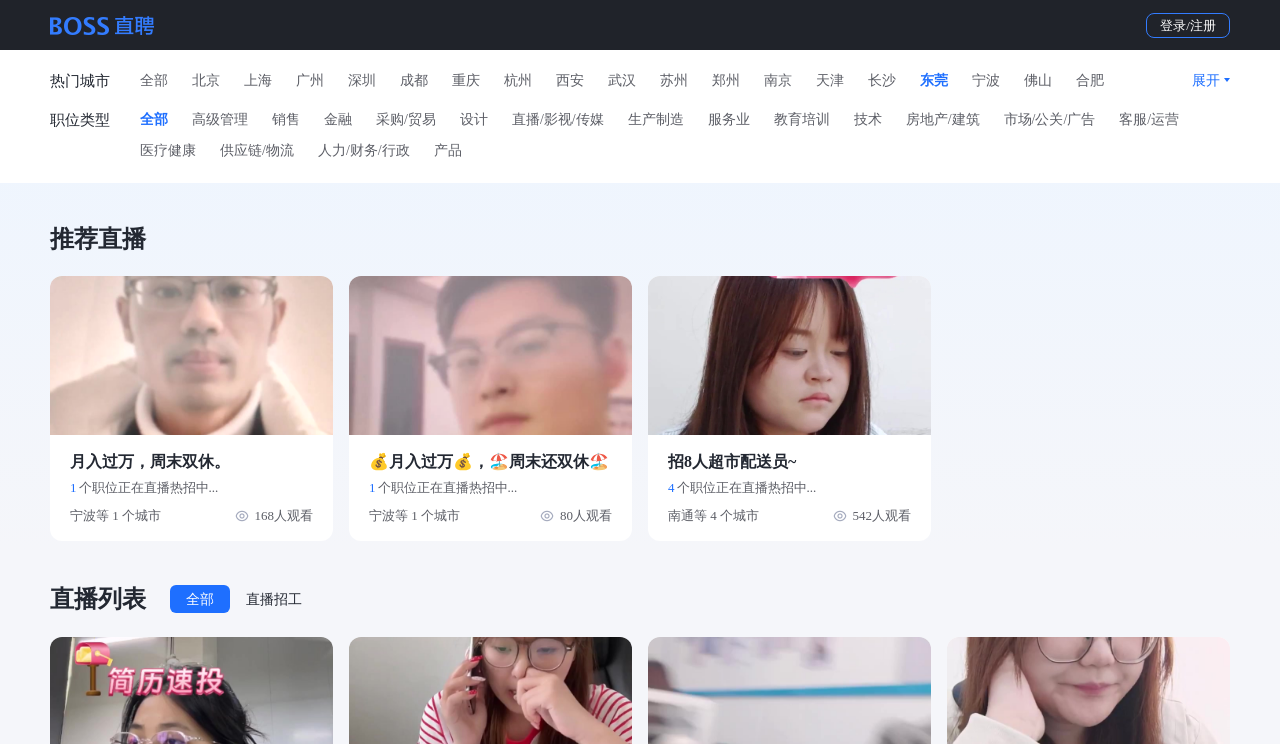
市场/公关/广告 (1050, 119)
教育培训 (802, 119)
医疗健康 (168, 150)
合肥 (1090, 80)
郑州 (726, 80)
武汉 (622, 80)
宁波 (986, 80)
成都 (414, 80)
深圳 (362, 80)
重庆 (466, 80)
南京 (778, 80)
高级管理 (220, 119)
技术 (868, 119)
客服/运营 (1149, 119)
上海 (258, 80)
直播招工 (274, 599)
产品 (448, 150)
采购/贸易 (406, 119)
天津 (830, 80)
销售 (286, 119)
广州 (310, 80)
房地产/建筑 (943, 119)
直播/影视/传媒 (558, 119)
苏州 (674, 80)
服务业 (729, 119)
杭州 (518, 80)
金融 (338, 119)
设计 (474, 119)
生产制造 (656, 119)
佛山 (1038, 80)
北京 (206, 80)
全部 (154, 80)
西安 (570, 80)
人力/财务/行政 (364, 150)
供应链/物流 (257, 150)
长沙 (882, 80)
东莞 (934, 80)
